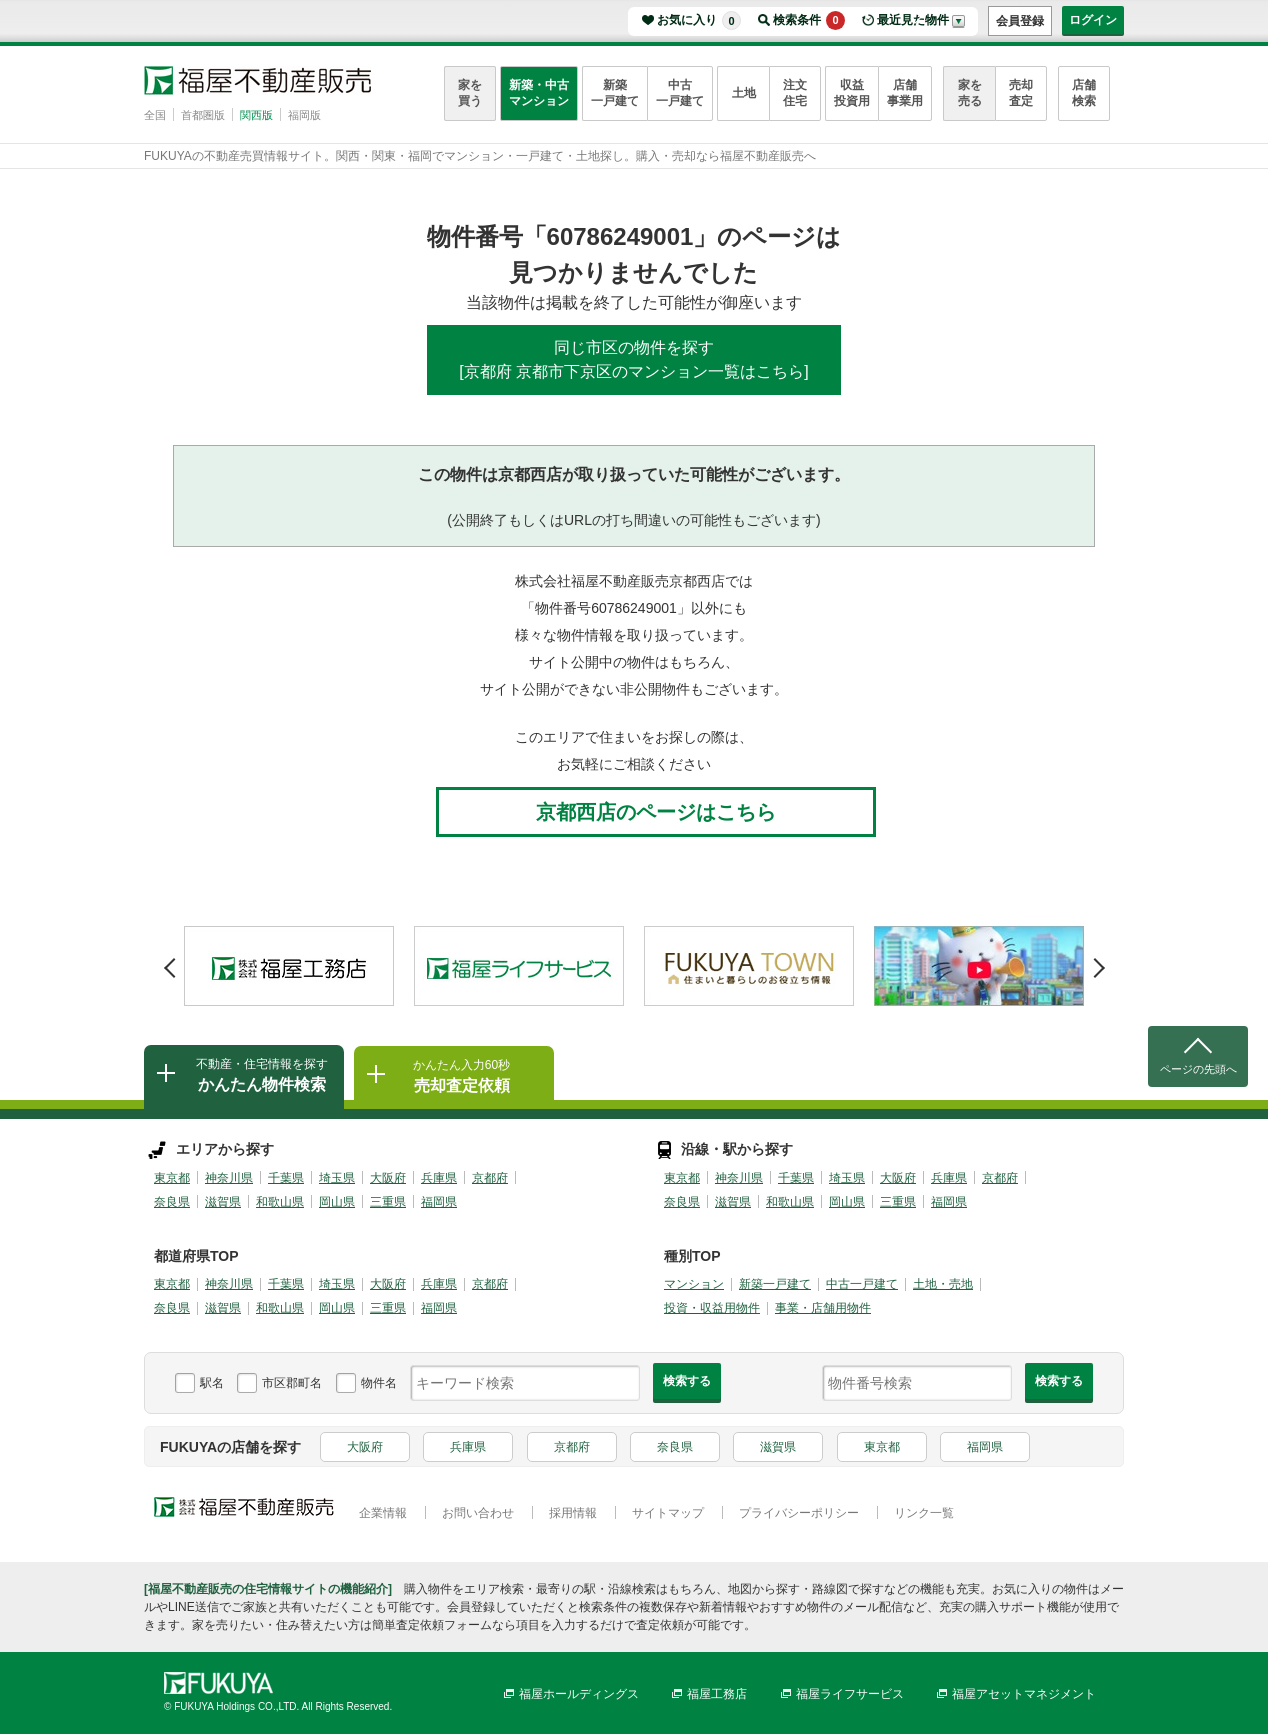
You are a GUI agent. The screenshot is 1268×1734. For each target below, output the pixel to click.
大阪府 (388, 1178)
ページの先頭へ (1198, 1069)
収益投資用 (852, 93)
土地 (744, 93)
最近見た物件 (913, 20)
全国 (155, 115)
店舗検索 (1084, 93)
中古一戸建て (680, 93)
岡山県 (337, 1202)
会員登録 (1020, 21)
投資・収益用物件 (712, 1308)
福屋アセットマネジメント (1024, 1694)
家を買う (470, 93)
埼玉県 (337, 1178)
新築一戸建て (615, 93)
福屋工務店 (717, 1694)
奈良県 (172, 1202)
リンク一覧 (924, 1513)
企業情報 (383, 1513)
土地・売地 (943, 1284)
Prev (170, 961)
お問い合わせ (478, 1513)
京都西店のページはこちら (656, 812)
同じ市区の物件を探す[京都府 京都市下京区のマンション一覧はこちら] (633, 359)
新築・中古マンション (539, 93)
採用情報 (573, 1513)
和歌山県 (280, 1202)
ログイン (1093, 20)
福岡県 (439, 1202)
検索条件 (809, 20)
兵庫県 (439, 1178)
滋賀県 (223, 1202)
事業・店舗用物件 (823, 1308)
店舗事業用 (905, 93)
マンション (694, 1284)
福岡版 (304, 115)
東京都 (172, 1178)
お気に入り (699, 20)
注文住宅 (795, 93)
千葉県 (286, 1178)
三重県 (388, 1202)
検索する (687, 1381)
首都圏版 (203, 115)
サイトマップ (668, 1513)
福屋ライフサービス (850, 1694)
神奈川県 (229, 1178)
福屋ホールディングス (579, 1694)
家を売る (970, 93)
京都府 (490, 1178)
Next (1098, 961)
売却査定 (1021, 93)
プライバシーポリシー (799, 1513)
